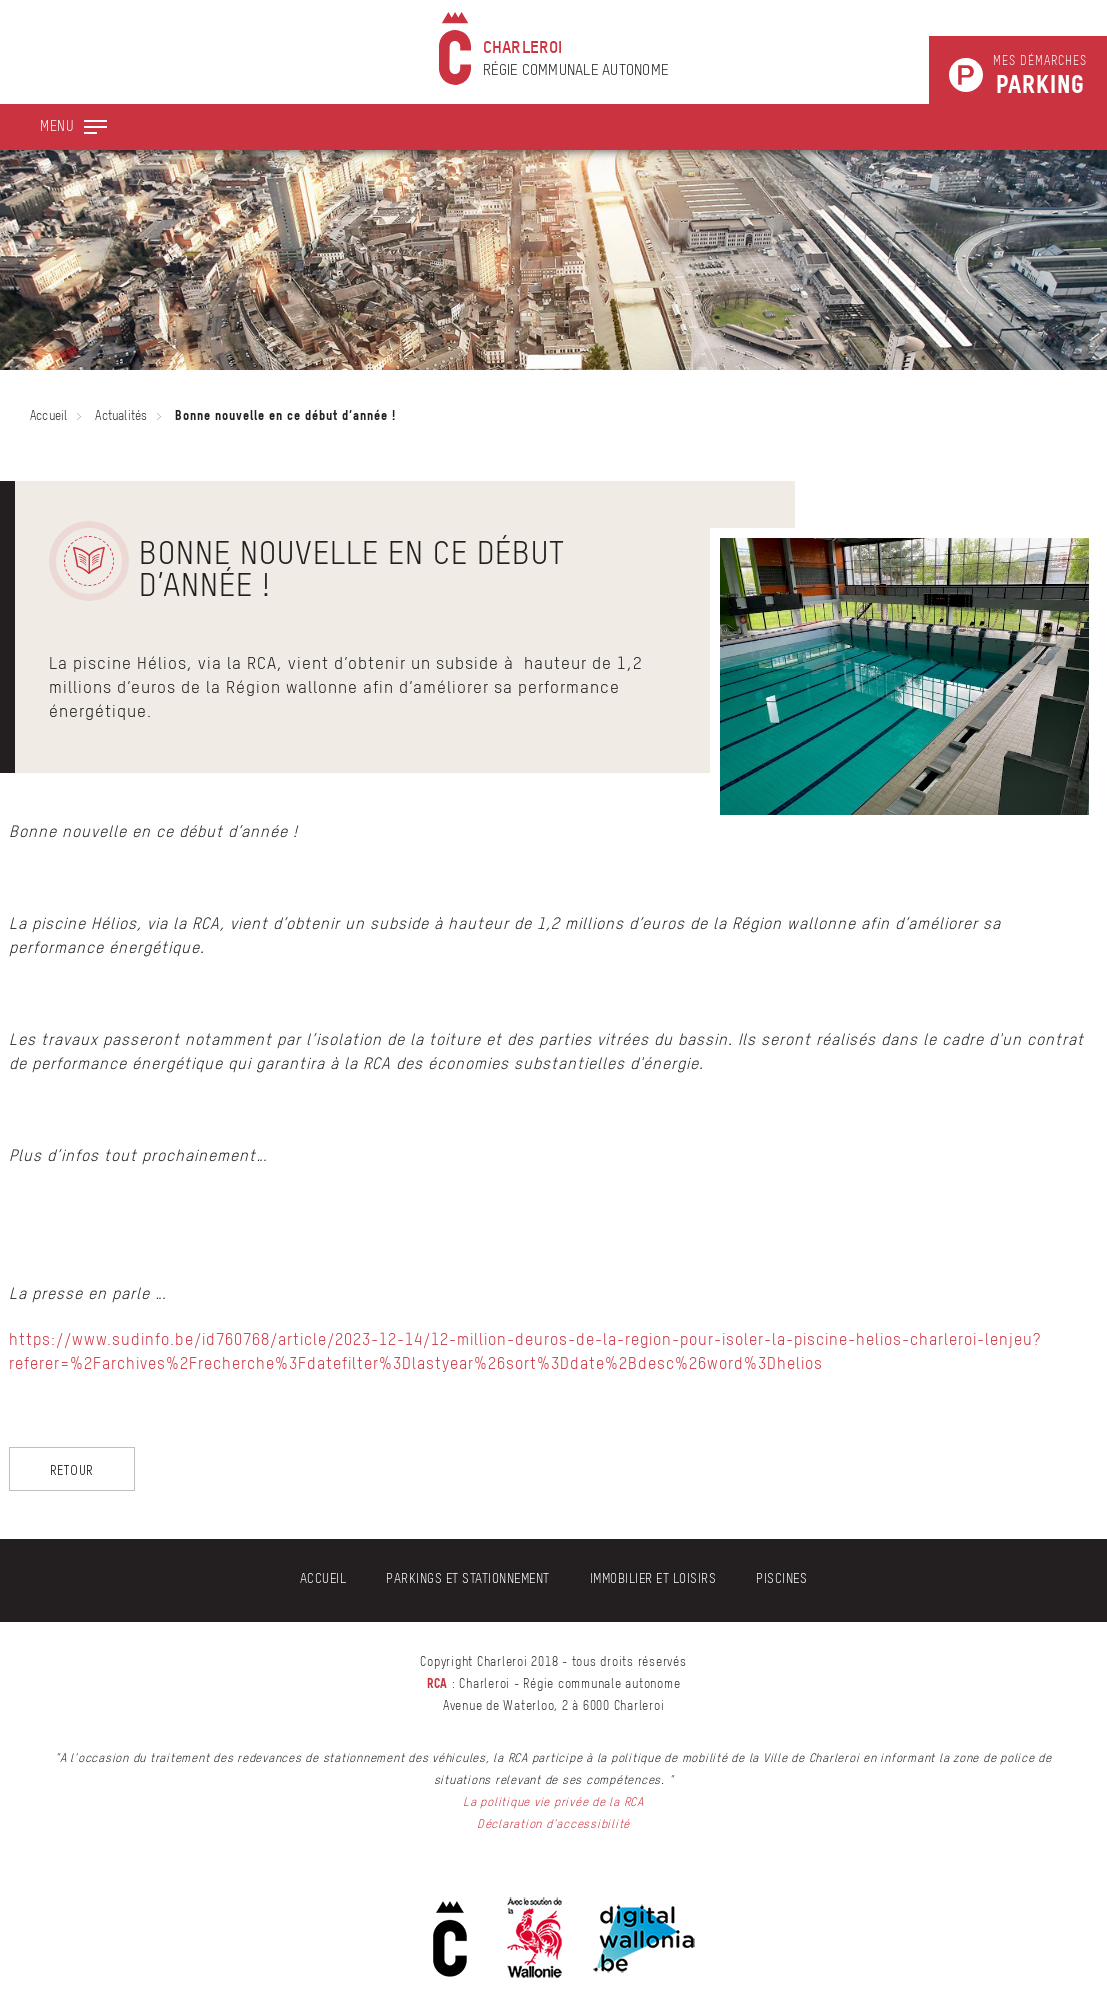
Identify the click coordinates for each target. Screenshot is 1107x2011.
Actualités (121, 417)
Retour (72, 1469)
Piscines (781, 1579)
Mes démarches (1040, 77)
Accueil (48, 417)
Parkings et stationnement (468, 1579)
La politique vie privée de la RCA (553, 1803)
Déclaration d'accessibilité (553, 1825)
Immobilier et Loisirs (653, 1579)
